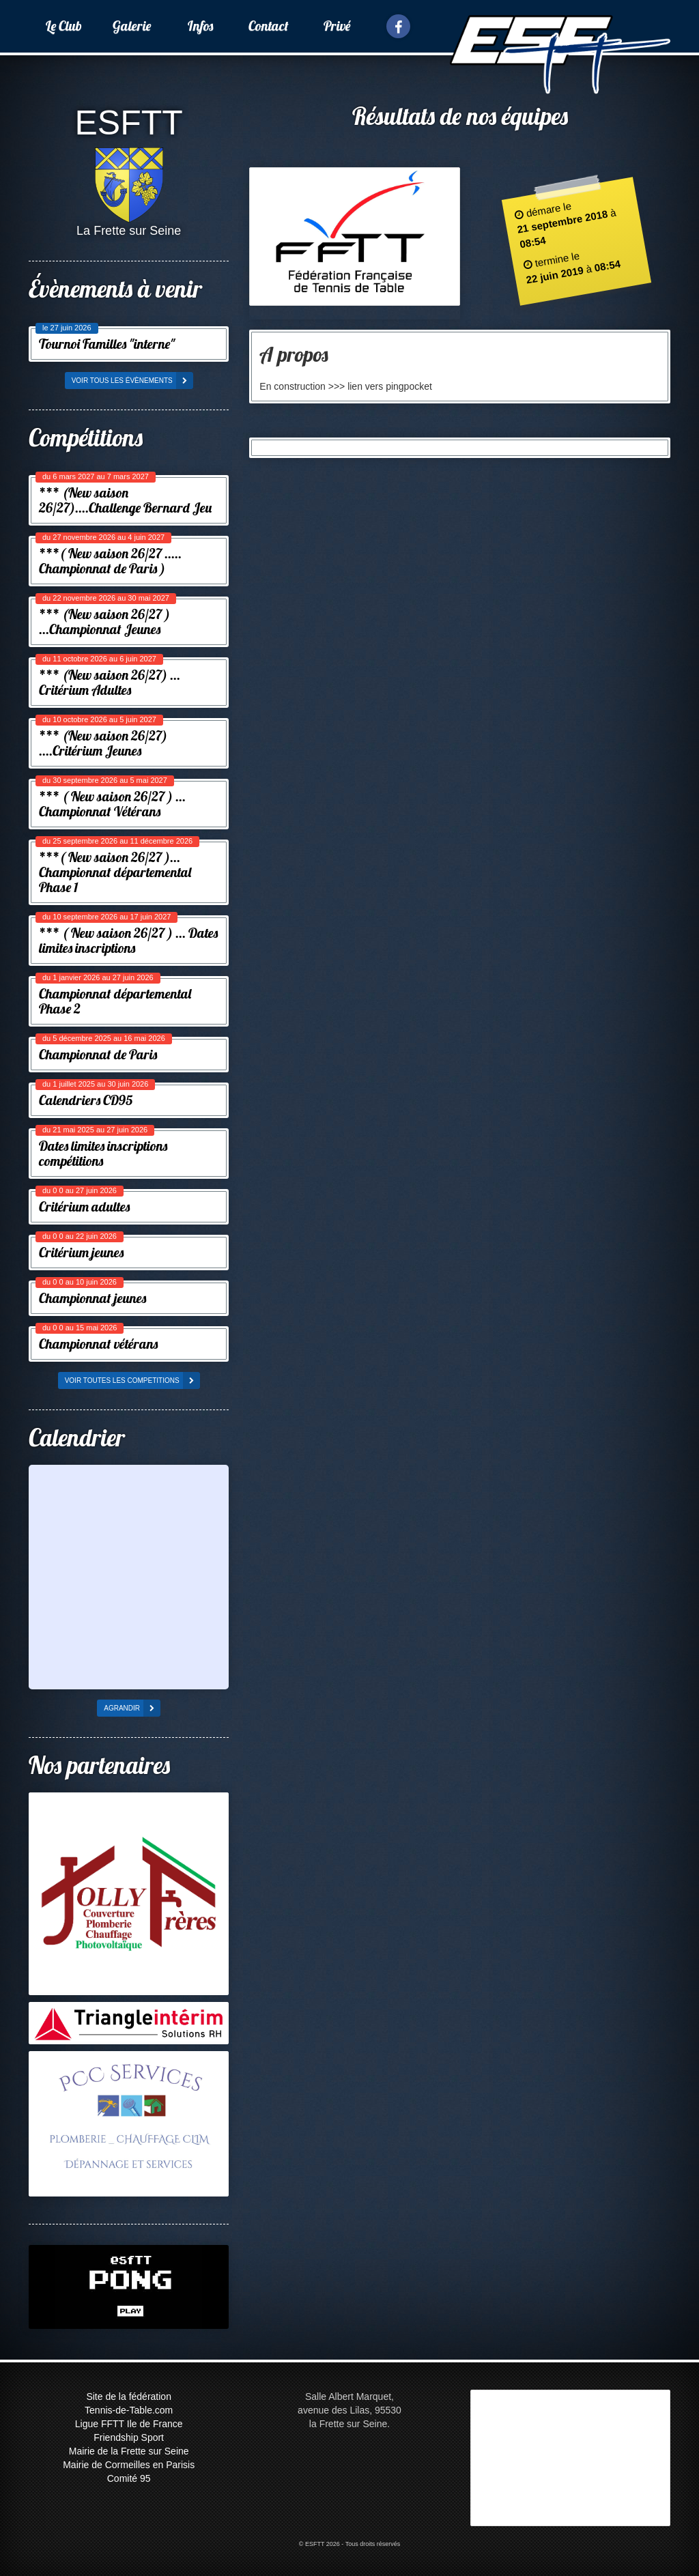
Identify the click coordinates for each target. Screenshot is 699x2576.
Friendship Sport (129, 2437)
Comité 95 (129, 2478)
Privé (337, 25)
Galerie (132, 25)
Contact (268, 25)
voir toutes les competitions (132, 1380)
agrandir (132, 1708)
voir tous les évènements (132, 380)
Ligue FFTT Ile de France (129, 2423)
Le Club (64, 25)
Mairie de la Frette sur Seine (129, 2451)
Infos (200, 25)
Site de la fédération (128, 2396)
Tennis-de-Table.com (129, 2410)
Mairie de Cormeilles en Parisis (129, 2464)
